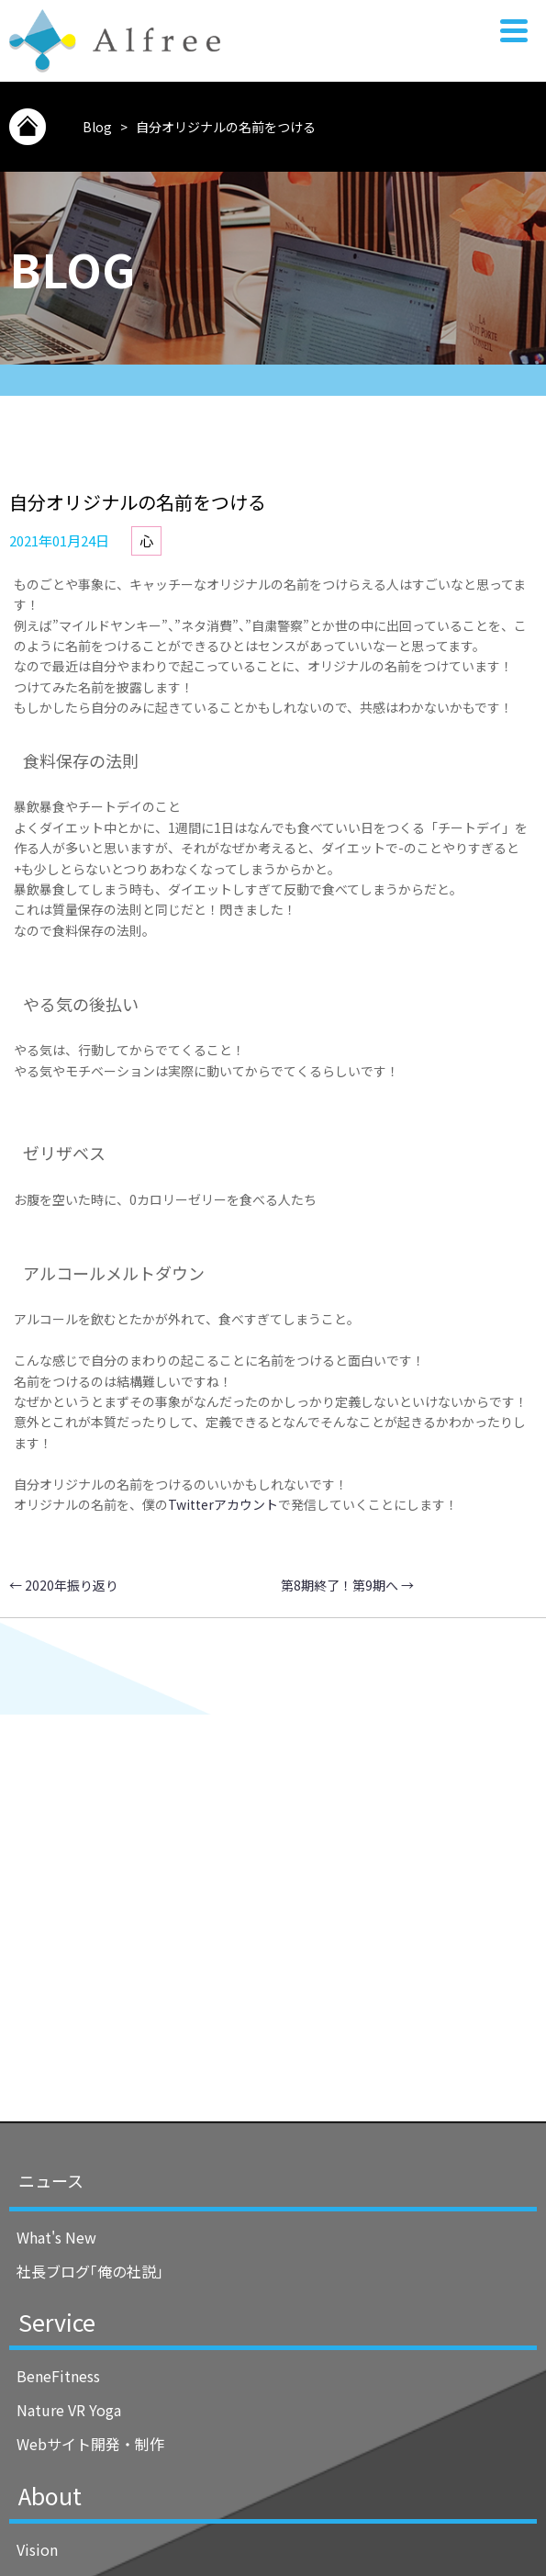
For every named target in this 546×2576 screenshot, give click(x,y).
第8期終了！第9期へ (347, 1585)
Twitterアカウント (223, 1504)
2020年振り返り (63, 1585)
